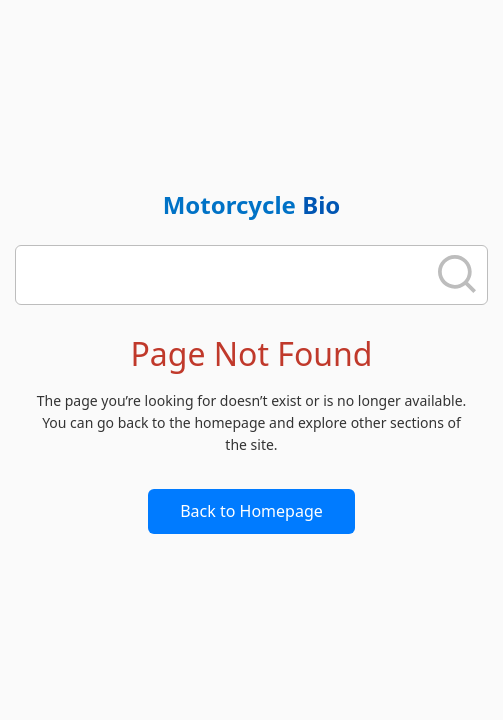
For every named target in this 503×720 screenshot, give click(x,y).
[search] (227, 275)
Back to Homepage (251, 511)
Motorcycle (252, 204)
